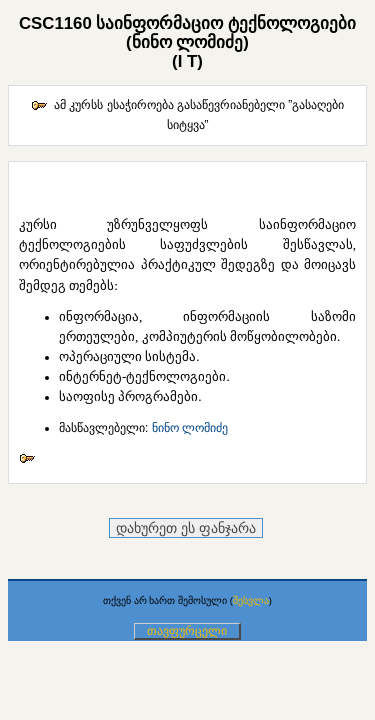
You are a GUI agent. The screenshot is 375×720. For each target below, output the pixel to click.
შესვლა (251, 600)
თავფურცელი (187, 631)
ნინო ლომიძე (190, 428)
